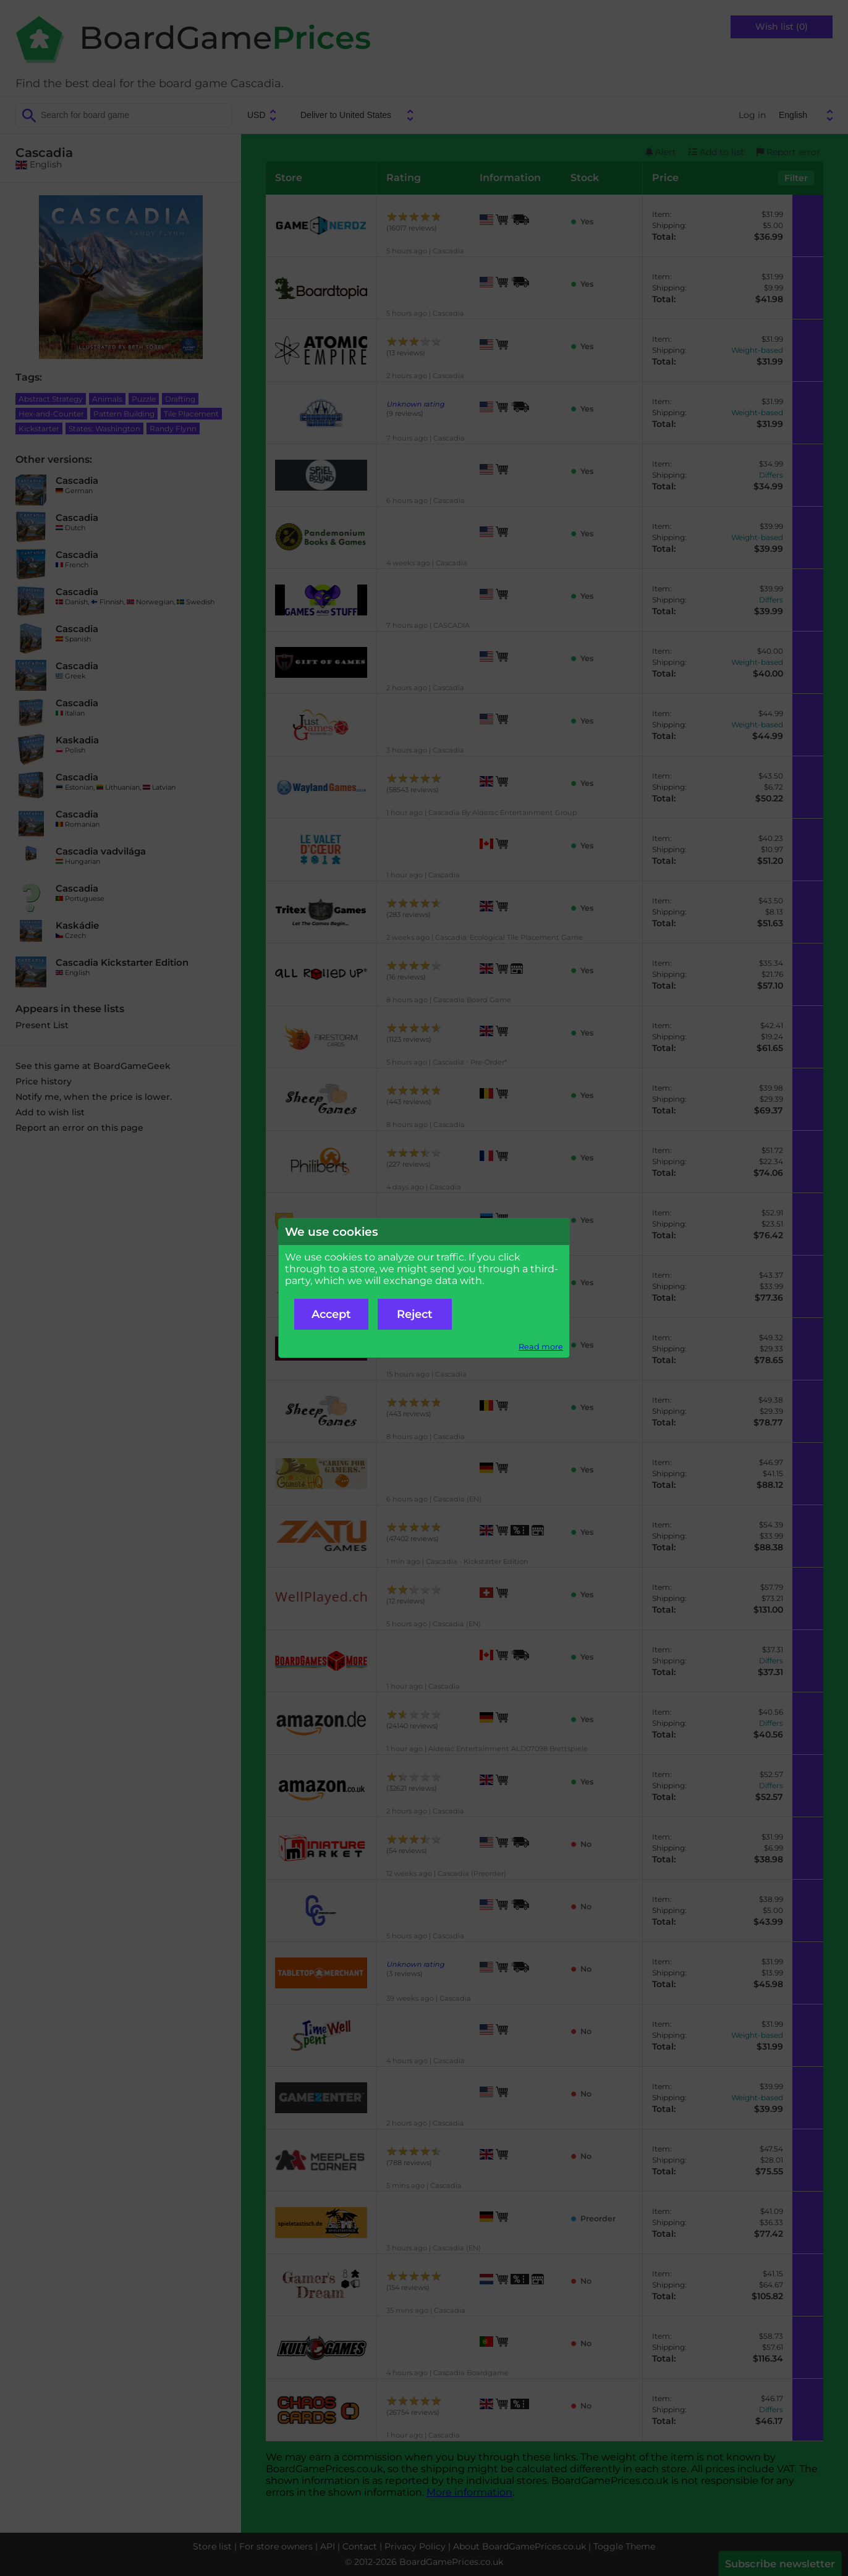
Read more (541, 1346)
